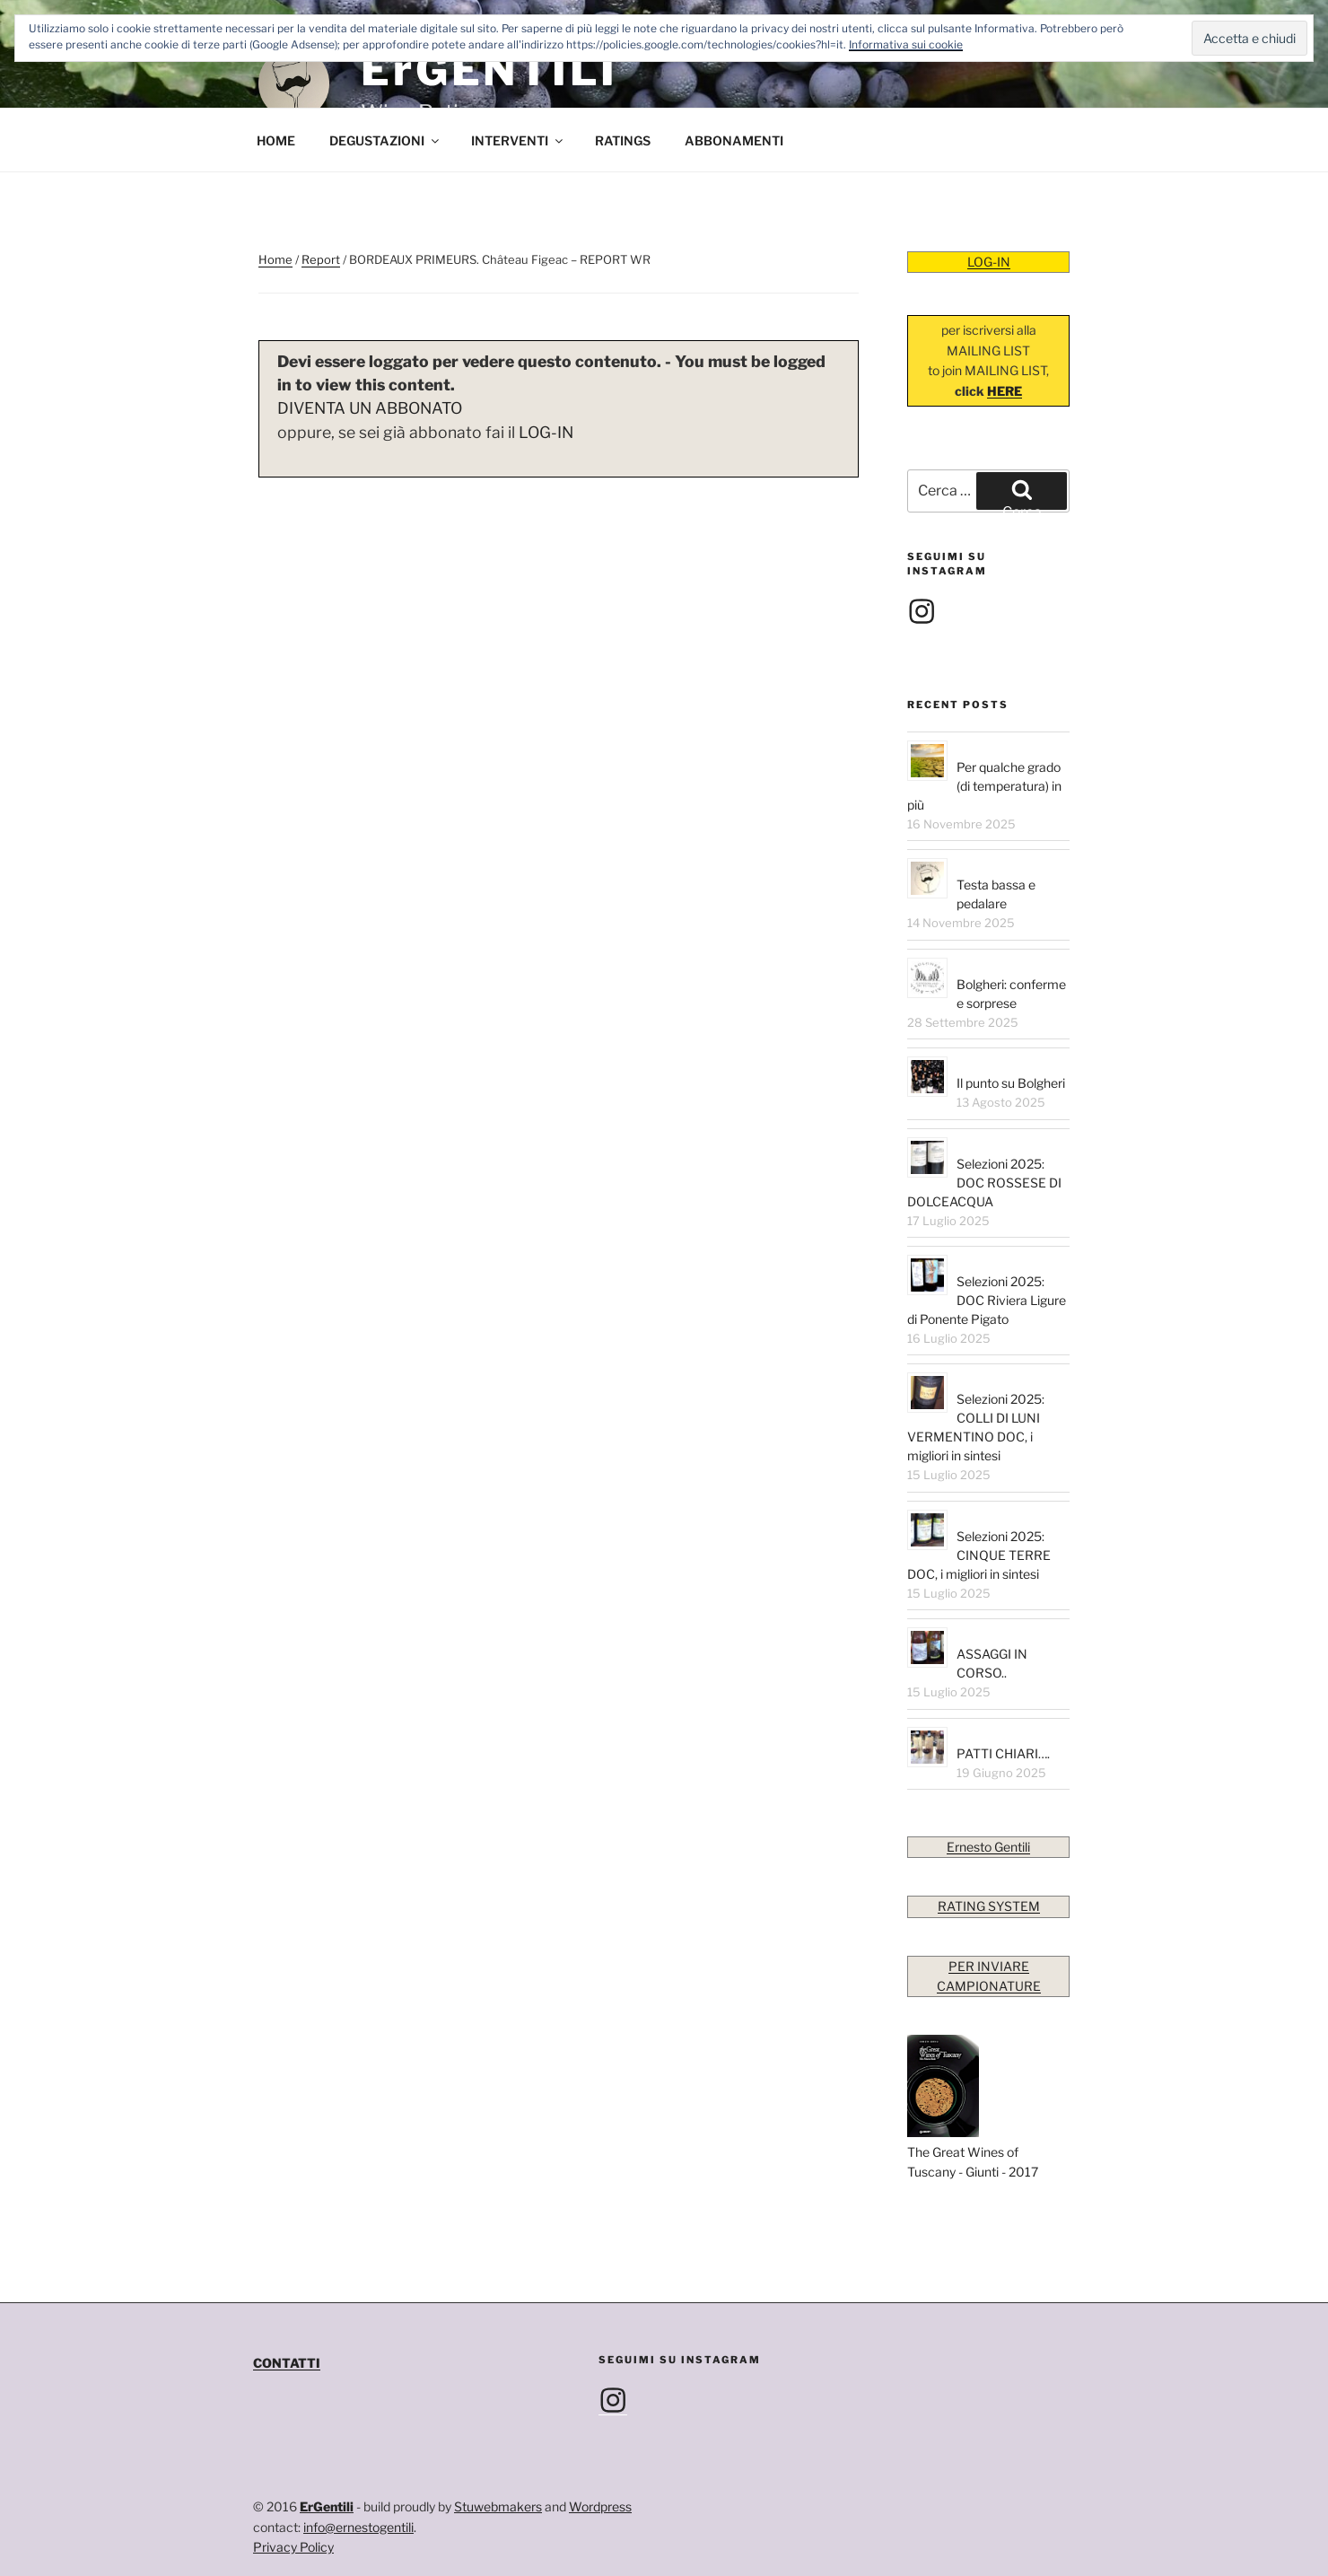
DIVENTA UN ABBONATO (369, 408)
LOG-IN (546, 432)
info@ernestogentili (358, 2527)
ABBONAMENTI (734, 140)
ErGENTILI (489, 70)
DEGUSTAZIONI (385, 140)
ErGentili (327, 2506)
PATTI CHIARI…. (1003, 1753)
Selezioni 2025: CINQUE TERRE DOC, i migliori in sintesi (979, 1555)
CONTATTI (286, 2362)
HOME (276, 140)
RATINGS (623, 140)
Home (275, 259)
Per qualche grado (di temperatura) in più (984, 785)
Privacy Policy (293, 2546)
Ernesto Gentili (988, 1846)
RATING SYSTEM (989, 1906)
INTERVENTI (518, 140)
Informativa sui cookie (906, 44)
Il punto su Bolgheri (1011, 1083)
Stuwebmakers (498, 2506)
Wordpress (600, 2506)
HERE (1004, 391)
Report (320, 259)
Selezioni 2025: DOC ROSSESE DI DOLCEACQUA (984, 1182)
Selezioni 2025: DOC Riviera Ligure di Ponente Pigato (986, 1300)
